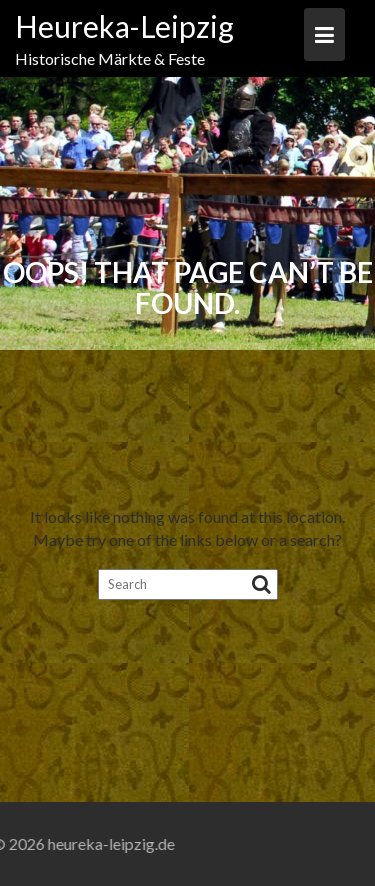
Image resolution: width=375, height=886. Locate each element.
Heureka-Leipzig (124, 26)
